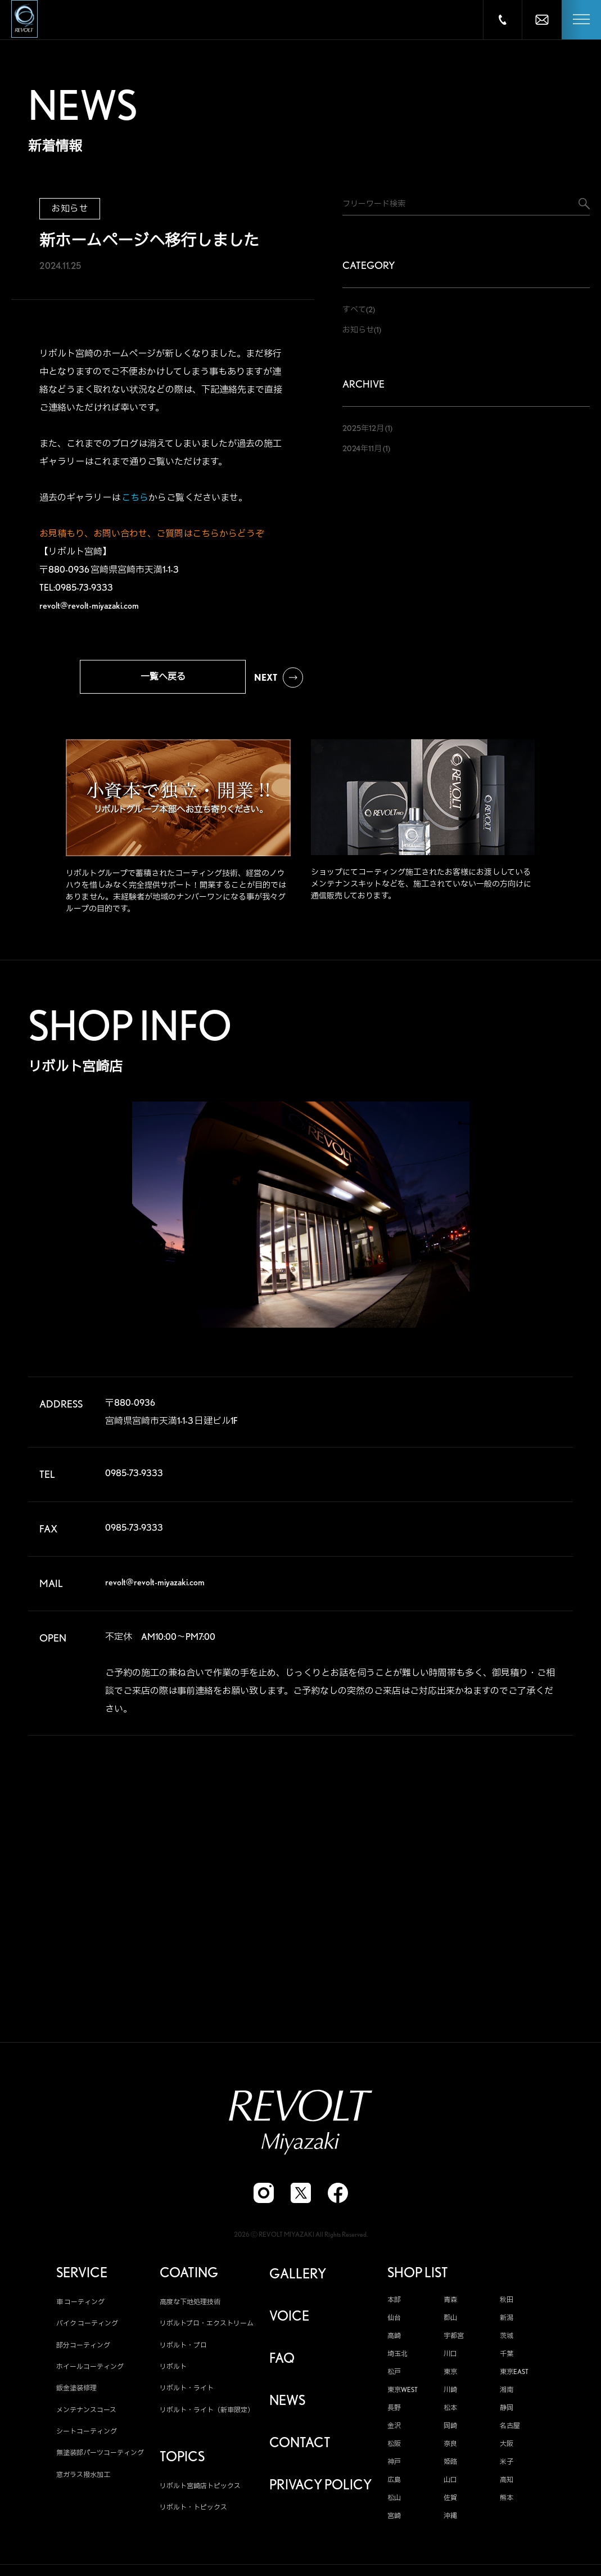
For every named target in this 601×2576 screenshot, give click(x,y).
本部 (394, 2304)
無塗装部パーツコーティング (100, 2457)
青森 (450, 2304)
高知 (506, 2484)
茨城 (506, 2340)
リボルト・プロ (183, 2349)
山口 (450, 2484)
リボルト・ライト (187, 2392)
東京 (450, 2376)
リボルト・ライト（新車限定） (207, 2414)
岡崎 (450, 2430)
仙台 (394, 2322)
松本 (450, 2412)
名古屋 (510, 2430)
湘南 (506, 2394)
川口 (450, 2358)
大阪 (506, 2448)
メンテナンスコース (86, 2414)
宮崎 (394, 2520)
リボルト (173, 2371)
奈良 (450, 2448)
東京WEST (402, 2394)
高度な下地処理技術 (190, 2306)
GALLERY (297, 2278)
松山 (394, 2502)
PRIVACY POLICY (320, 2489)
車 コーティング (80, 2306)
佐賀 (450, 2502)
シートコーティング (86, 2435)
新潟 (506, 2322)
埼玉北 (397, 2358)
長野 (394, 2412)
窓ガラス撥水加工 (83, 2479)
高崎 (394, 2340)
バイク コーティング (87, 2327)
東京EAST (514, 2376)
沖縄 (450, 2520)
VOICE (289, 2320)
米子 (506, 2466)
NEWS (287, 2405)
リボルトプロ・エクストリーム (207, 2327)
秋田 (506, 2304)
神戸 (394, 2466)
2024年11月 (362, 448)
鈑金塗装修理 (76, 2392)
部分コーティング (83, 2349)
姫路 (450, 2466)
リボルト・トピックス (193, 2511)
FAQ (282, 2363)
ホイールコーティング (90, 2371)
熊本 (506, 2502)
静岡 (506, 2412)
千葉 (506, 2358)
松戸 (394, 2376)
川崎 (450, 2394)
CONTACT (300, 2447)
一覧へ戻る (163, 676)
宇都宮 (454, 2340)
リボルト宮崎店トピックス (200, 2490)
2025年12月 (363, 428)
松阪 (394, 2448)
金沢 (394, 2430)
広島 (394, 2484)
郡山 (450, 2322)
